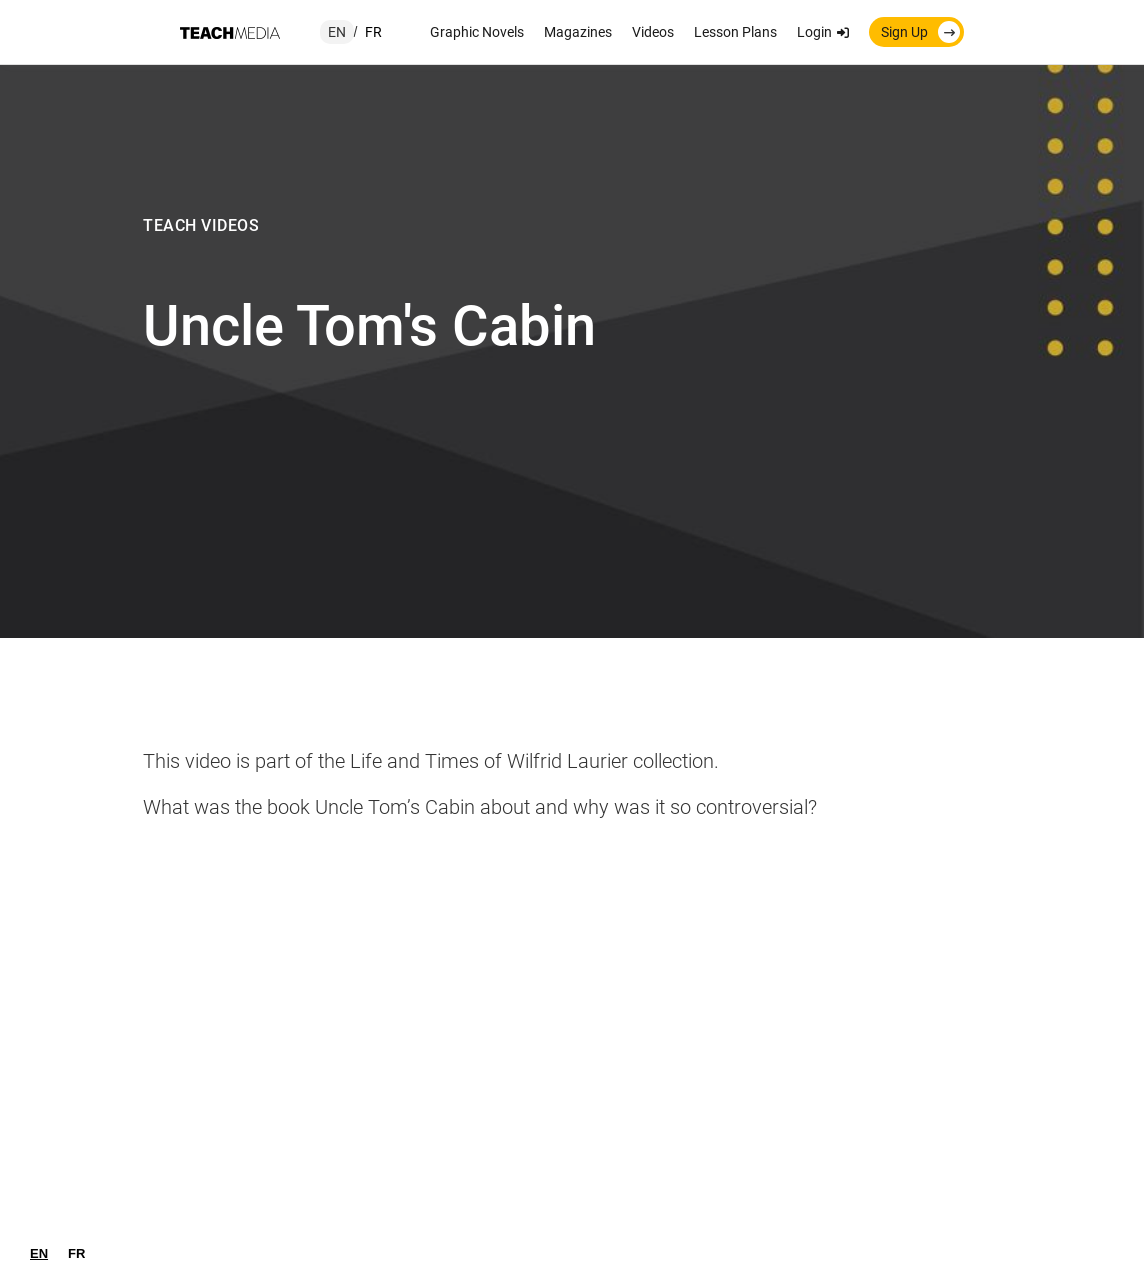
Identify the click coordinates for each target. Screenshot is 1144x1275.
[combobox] (39, 1253)
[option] (76, 1253)
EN (39, 1253)
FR (76, 1253)
